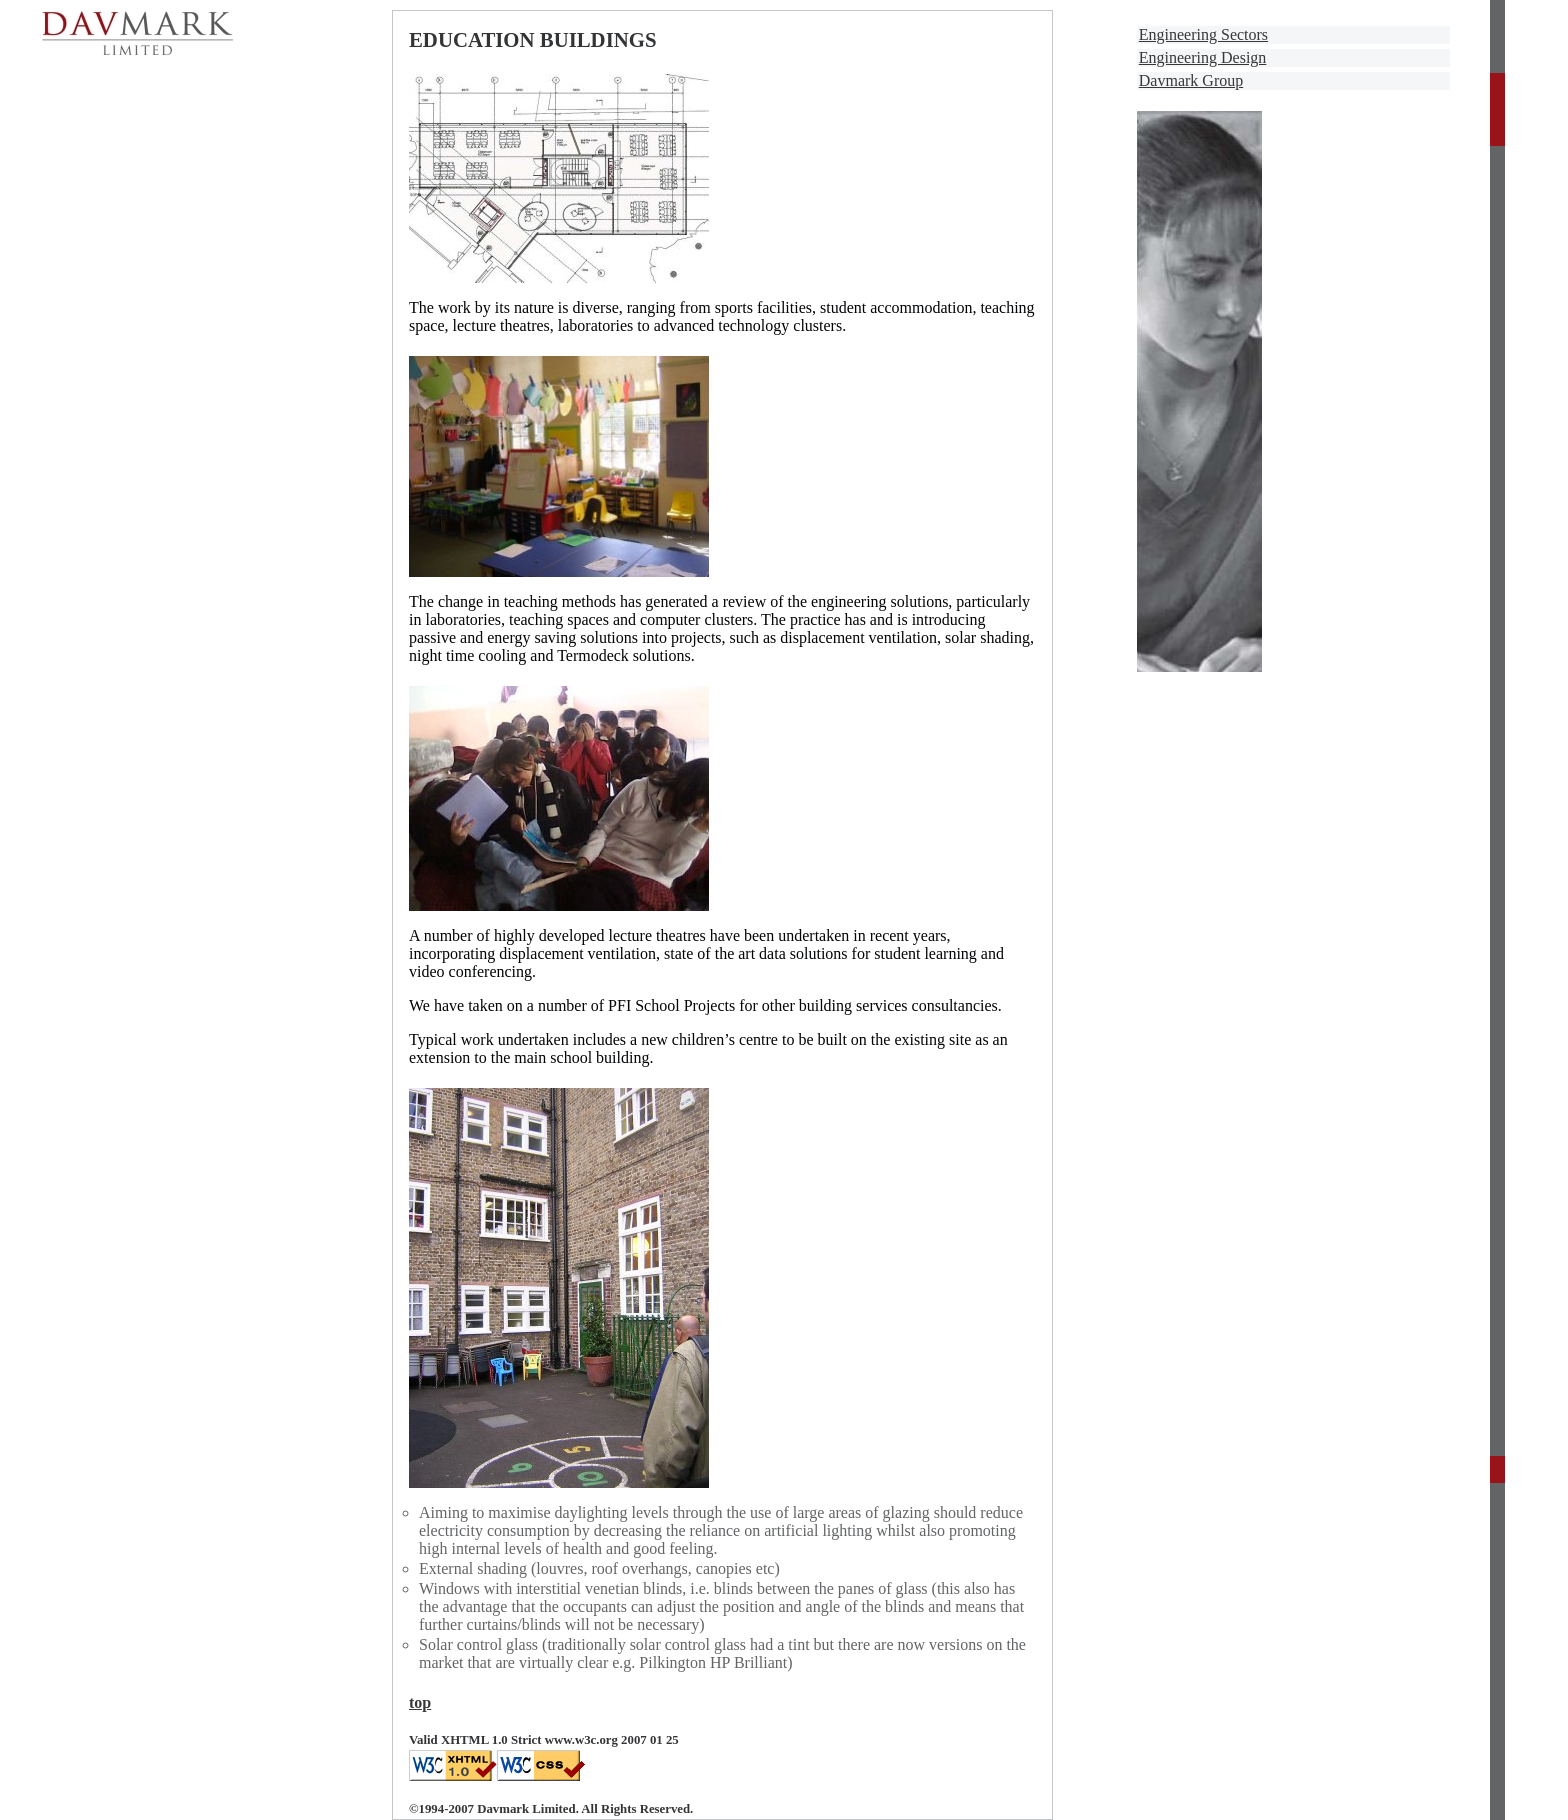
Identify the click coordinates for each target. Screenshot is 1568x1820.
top (420, 1702)
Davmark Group (1191, 80)
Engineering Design (1203, 57)
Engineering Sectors (1203, 34)
